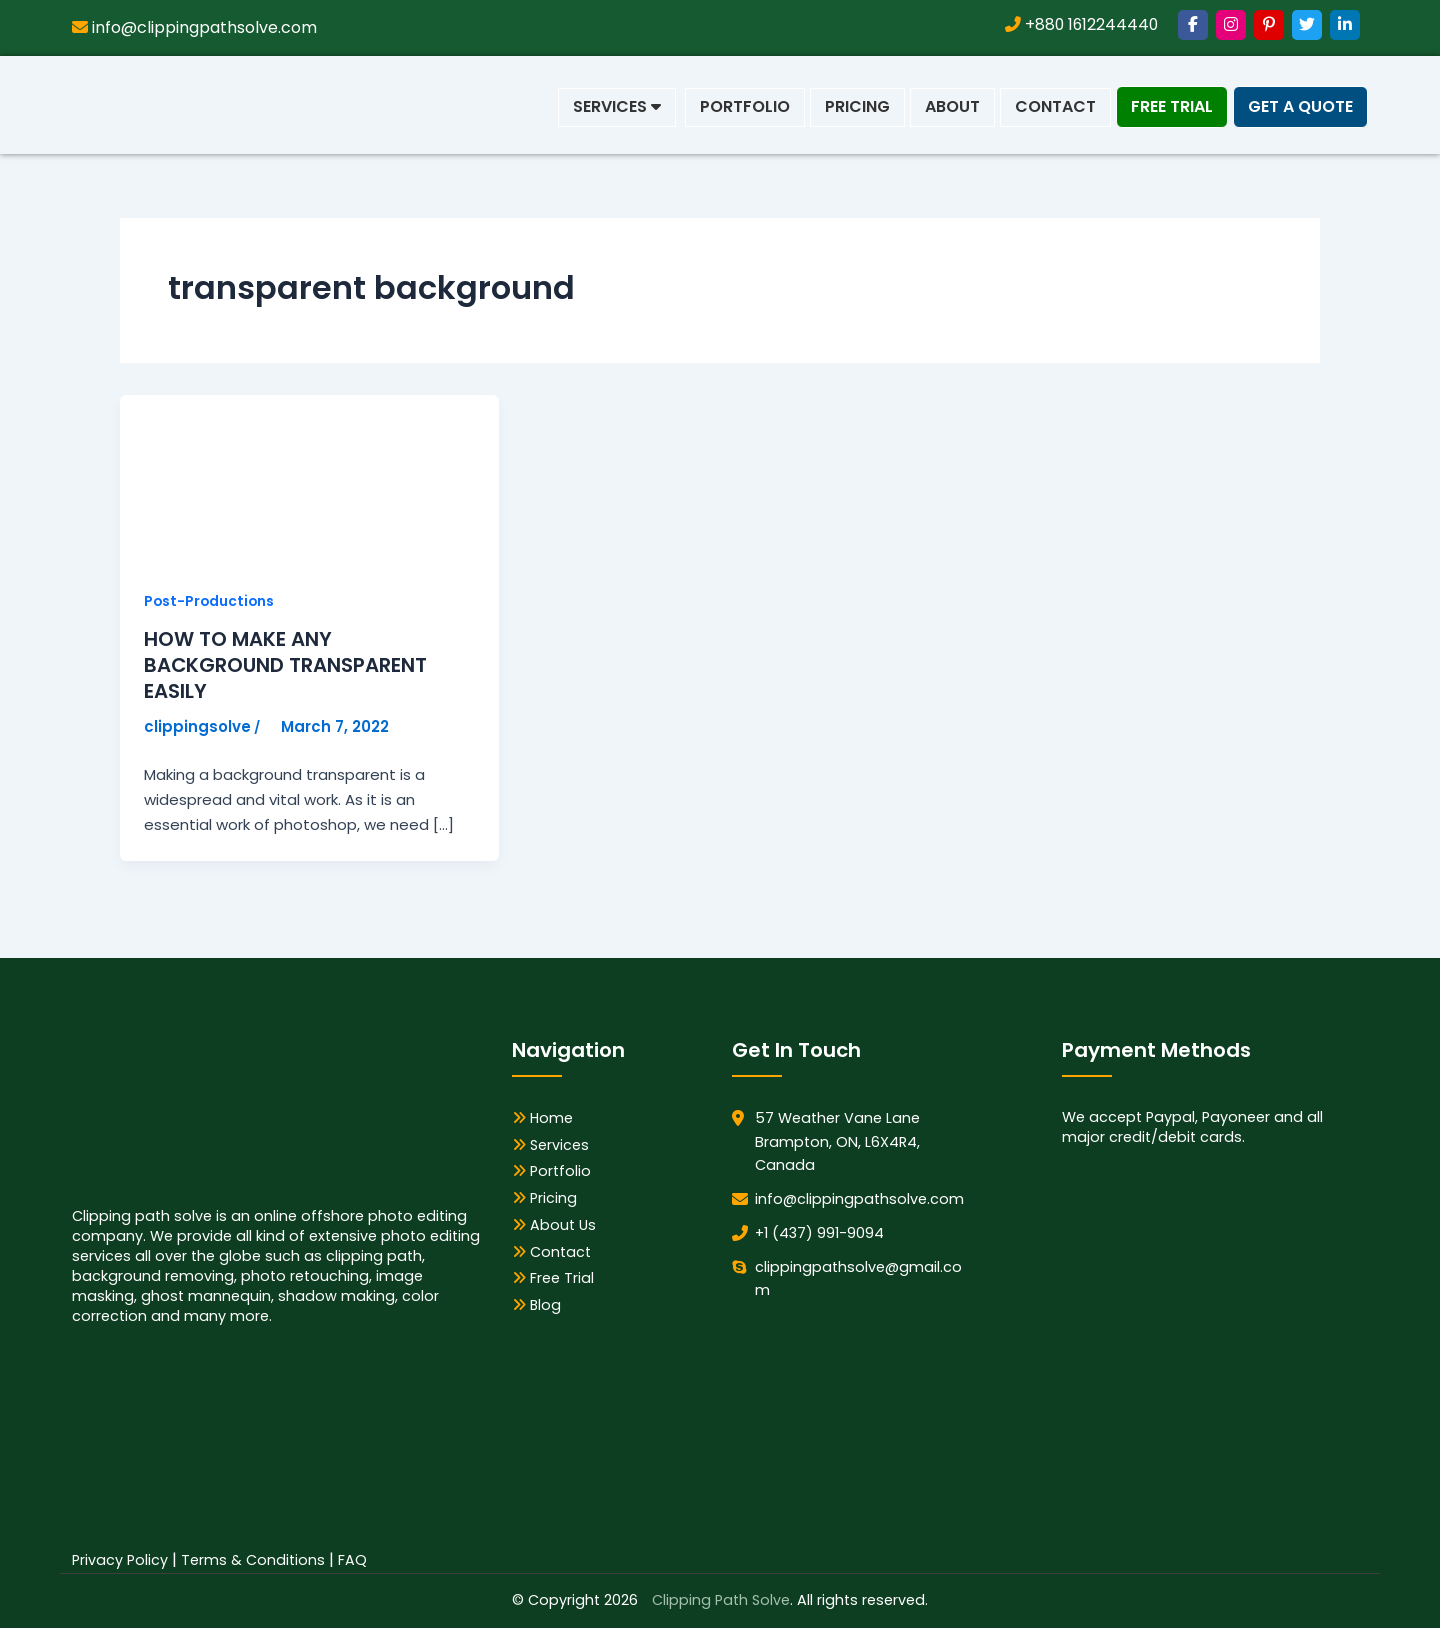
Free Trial (1172, 106)
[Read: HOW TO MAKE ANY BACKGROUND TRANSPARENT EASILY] (270, 479)
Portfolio (745, 106)
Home (542, 1118)
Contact (1055, 106)
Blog (537, 1306)
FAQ (352, 1560)
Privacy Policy (120, 1560)
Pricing (857, 106)
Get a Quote (1300, 106)
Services (617, 106)
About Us (554, 1225)
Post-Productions (210, 601)
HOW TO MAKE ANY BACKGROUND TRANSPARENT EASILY (286, 666)
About (952, 106)
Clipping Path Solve (721, 1601)
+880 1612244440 (1080, 24)
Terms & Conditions (253, 1560)
